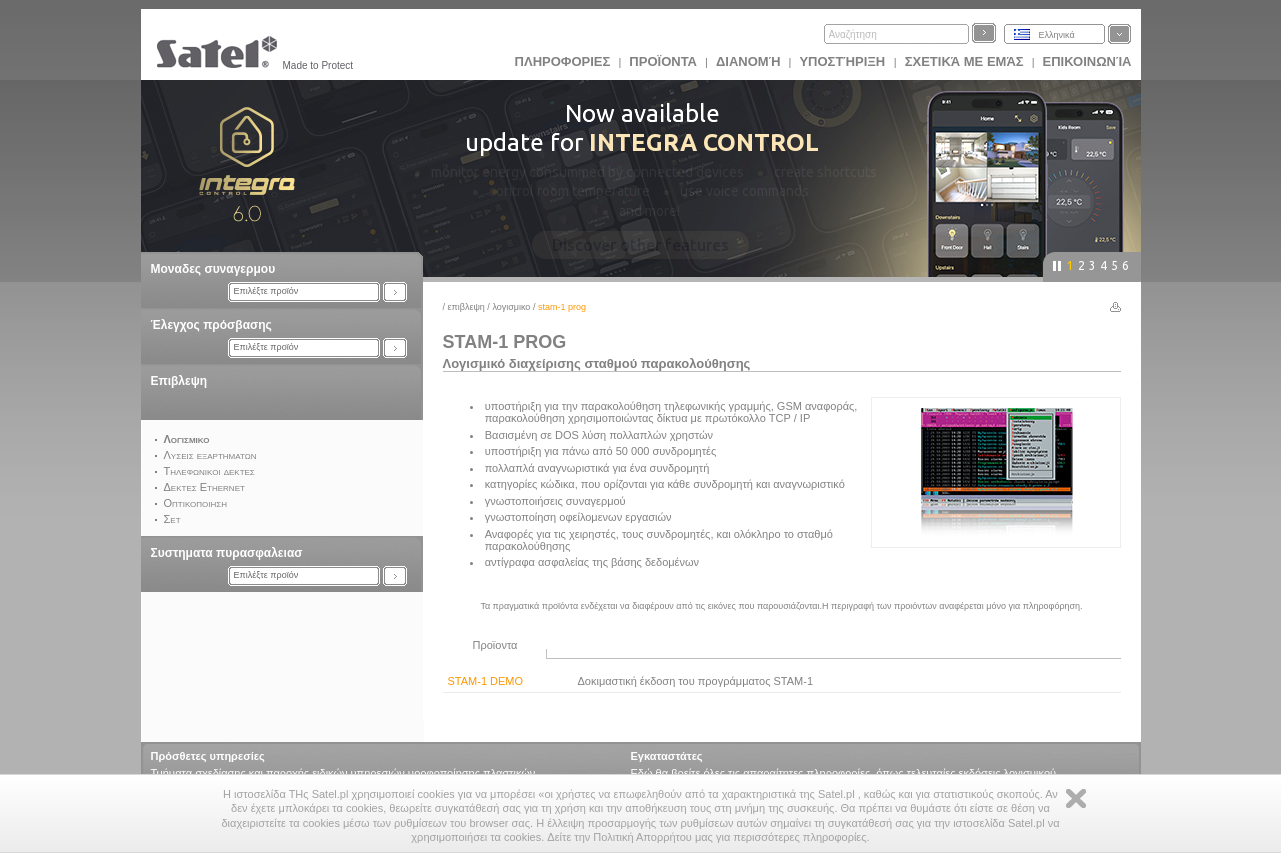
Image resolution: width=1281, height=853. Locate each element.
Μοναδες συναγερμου (213, 269)
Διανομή (748, 61)
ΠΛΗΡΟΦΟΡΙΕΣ (563, 61)
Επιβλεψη (179, 381)
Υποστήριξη (843, 61)
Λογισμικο (512, 307)
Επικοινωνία (1087, 61)
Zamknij (1076, 798)
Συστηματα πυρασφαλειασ (227, 553)
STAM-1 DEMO (486, 681)
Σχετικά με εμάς (964, 61)
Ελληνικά (1057, 35)
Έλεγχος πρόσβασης (211, 325)
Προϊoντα (663, 61)
